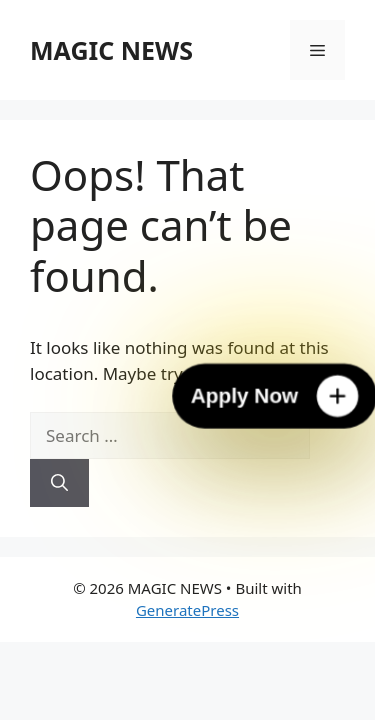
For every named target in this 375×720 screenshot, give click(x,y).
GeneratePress (187, 610)
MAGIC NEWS (111, 50)
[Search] (59, 483)
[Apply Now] (274, 396)
